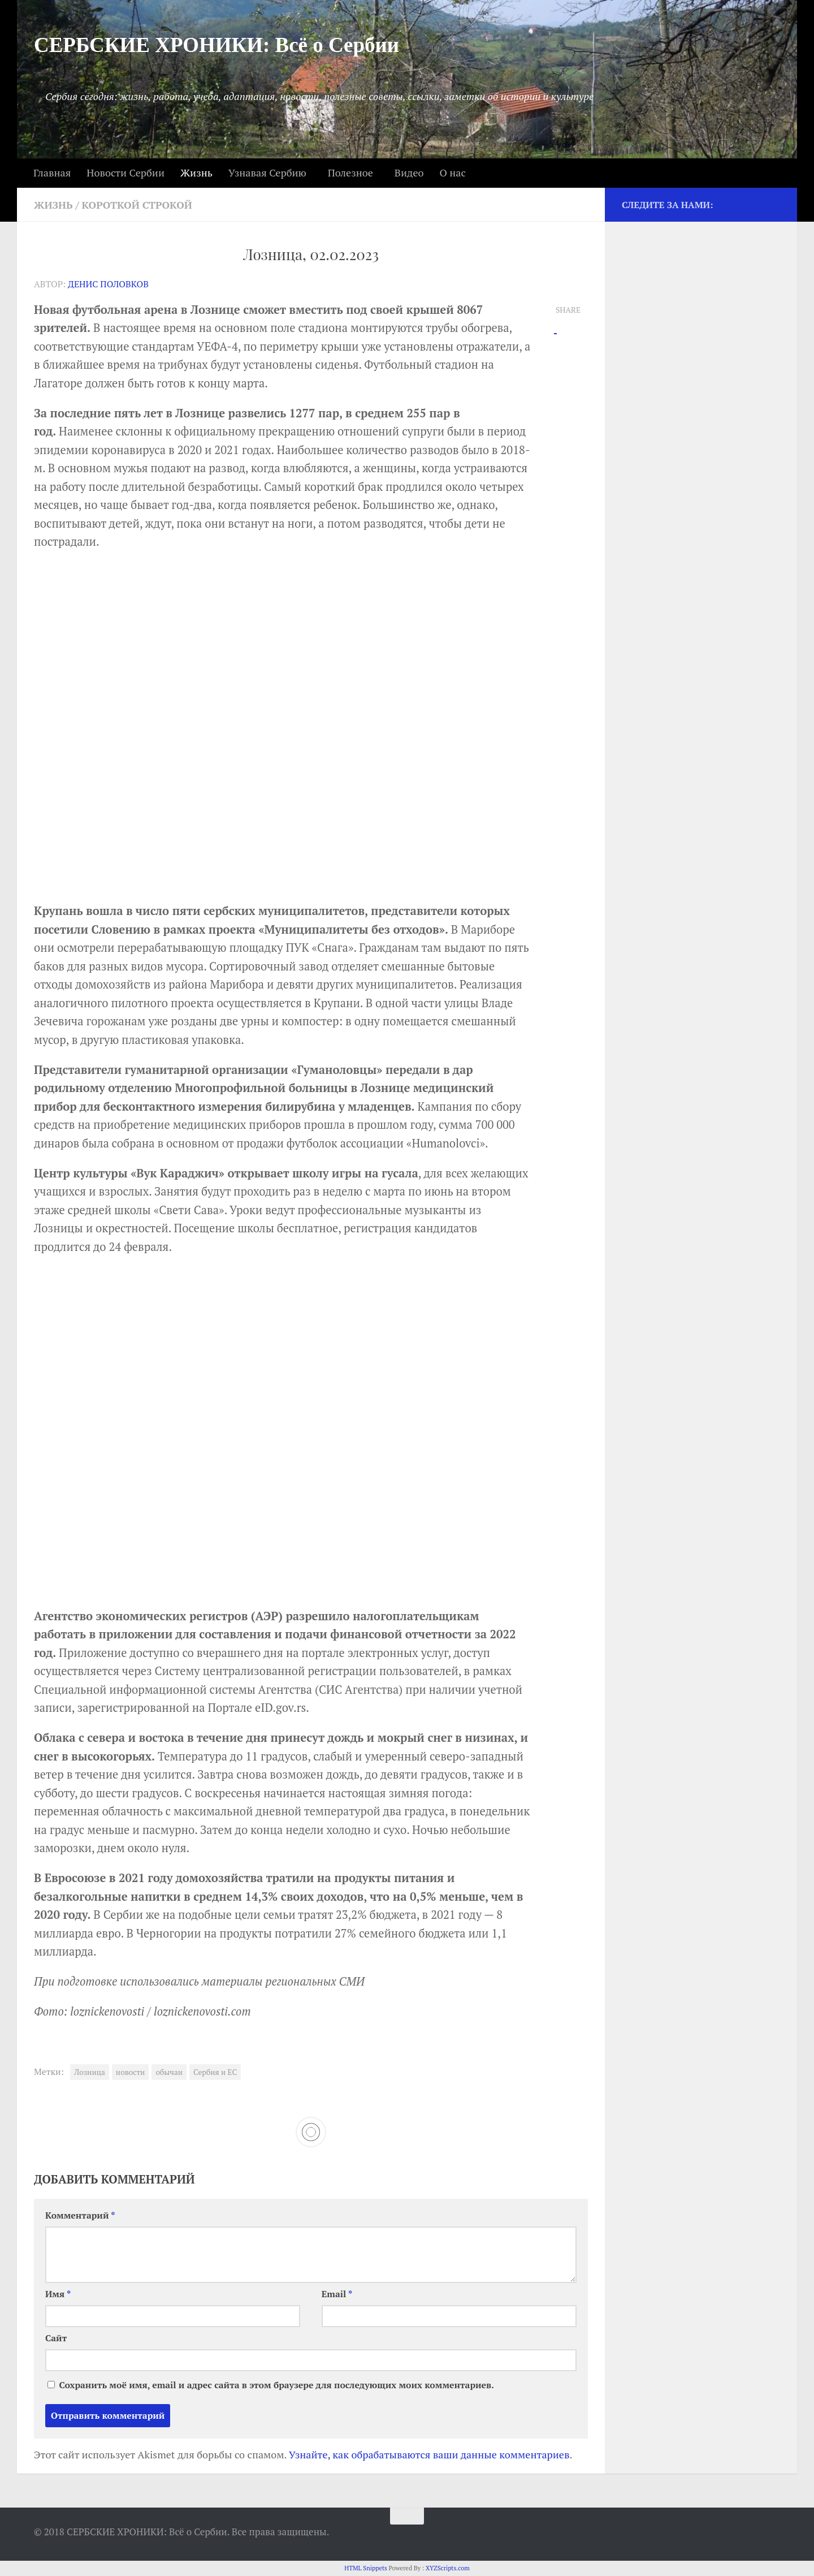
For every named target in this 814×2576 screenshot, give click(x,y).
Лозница (89, 2072)
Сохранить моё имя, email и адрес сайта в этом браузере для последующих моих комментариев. (276, 2385)
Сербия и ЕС (215, 2072)
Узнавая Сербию (267, 172)
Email (337, 2294)
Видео (409, 172)
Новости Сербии (125, 172)
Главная (52, 172)
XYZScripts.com (448, 2568)
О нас (452, 172)
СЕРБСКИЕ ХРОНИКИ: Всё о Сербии (216, 45)
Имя (58, 2294)
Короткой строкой (137, 205)
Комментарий (80, 2215)
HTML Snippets (365, 2568)
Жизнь (196, 172)
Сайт (56, 2338)
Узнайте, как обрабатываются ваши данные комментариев (429, 2454)
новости (130, 2072)
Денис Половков (108, 284)
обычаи (169, 2072)
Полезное (350, 172)
